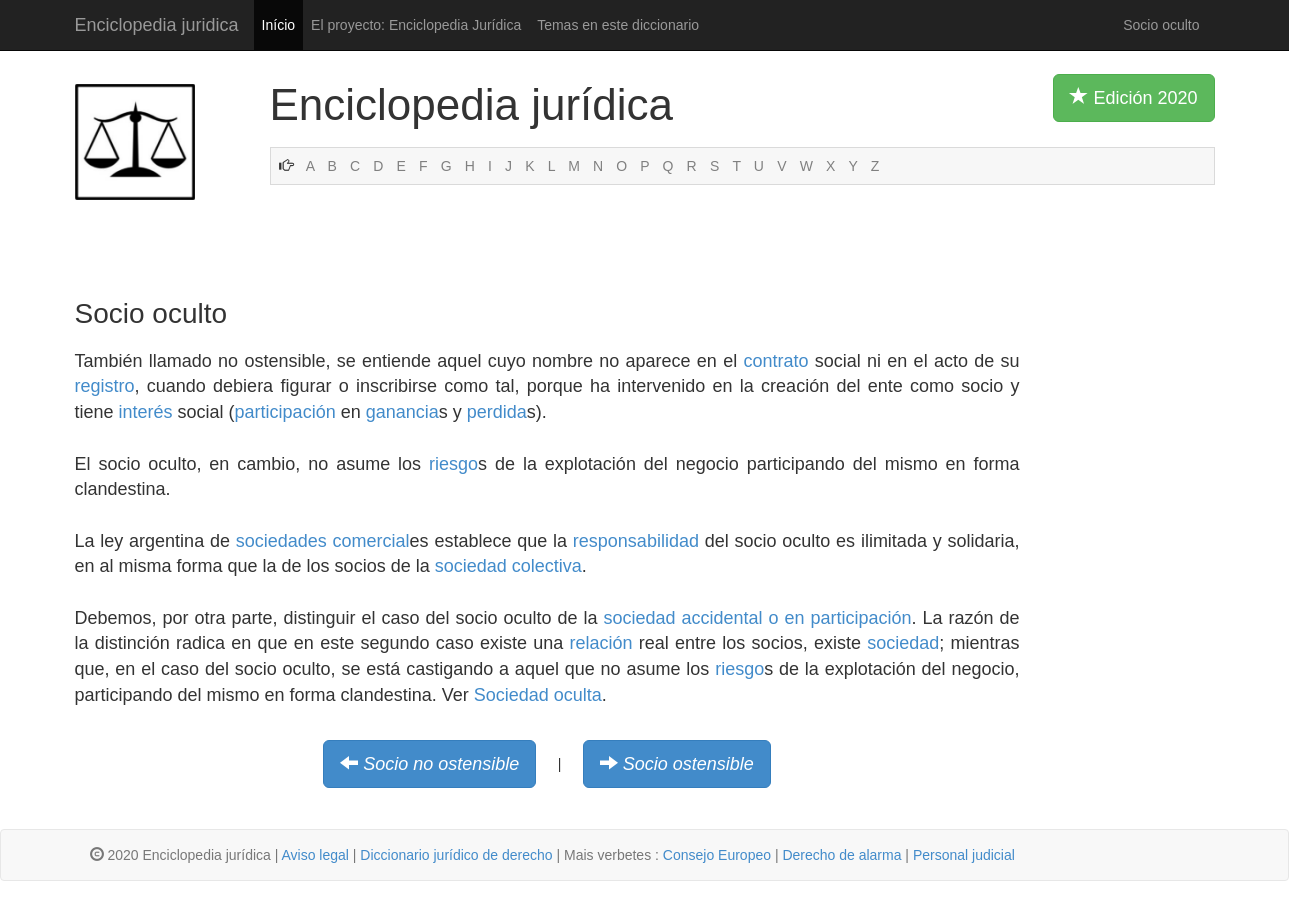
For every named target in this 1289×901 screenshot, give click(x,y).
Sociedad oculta (538, 695)
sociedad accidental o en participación (757, 618)
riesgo (453, 464)
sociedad (903, 643)
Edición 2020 (1133, 97)
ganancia (402, 412)
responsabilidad (636, 541)
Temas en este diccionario (618, 25)
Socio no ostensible (441, 764)
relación (601, 643)
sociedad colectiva (508, 566)
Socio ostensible (688, 764)
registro (105, 386)
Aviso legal (314, 855)
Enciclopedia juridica (157, 25)
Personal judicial (964, 855)
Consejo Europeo (717, 855)
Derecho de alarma (841, 855)
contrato (775, 361)
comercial (371, 541)
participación (285, 412)
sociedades (281, 541)
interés (146, 412)
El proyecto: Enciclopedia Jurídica (416, 25)
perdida (497, 412)
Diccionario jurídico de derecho (456, 855)
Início (278, 25)
